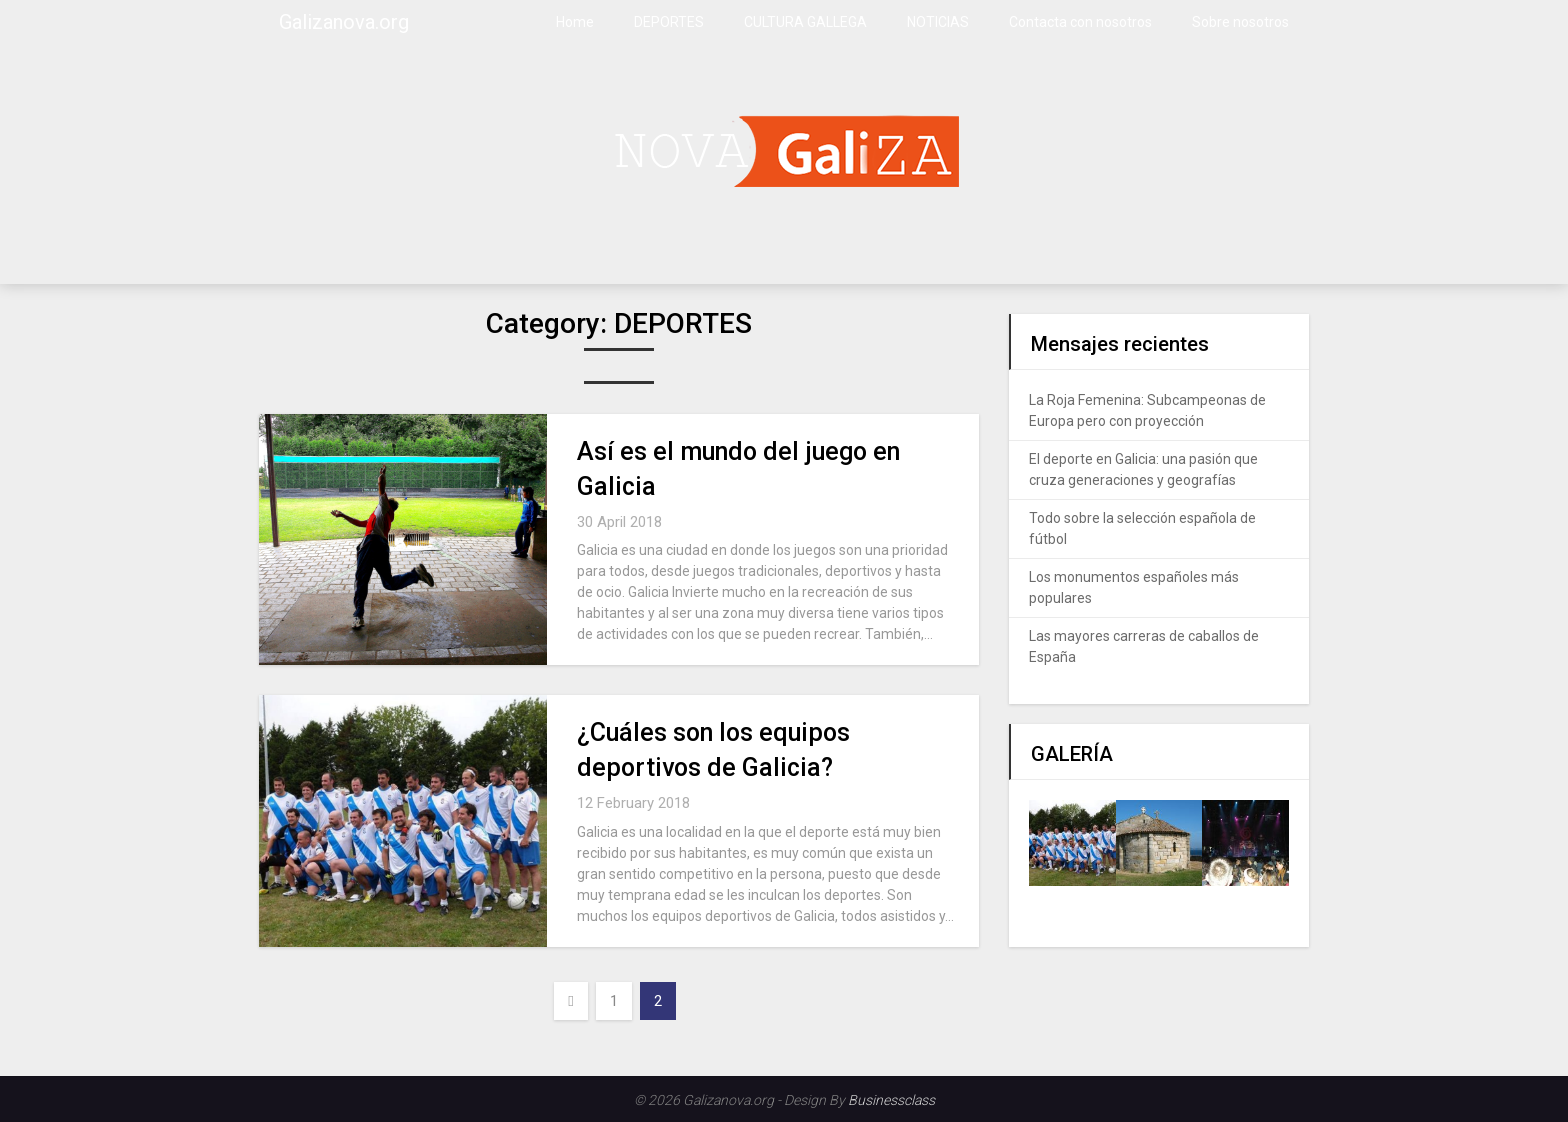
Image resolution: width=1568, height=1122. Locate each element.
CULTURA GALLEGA (805, 22)
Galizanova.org (344, 22)
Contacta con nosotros (1080, 22)
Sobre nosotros (1240, 22)
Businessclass (891, 1100)
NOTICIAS (938, 22)
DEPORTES (669, 22)
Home (575, 22)
